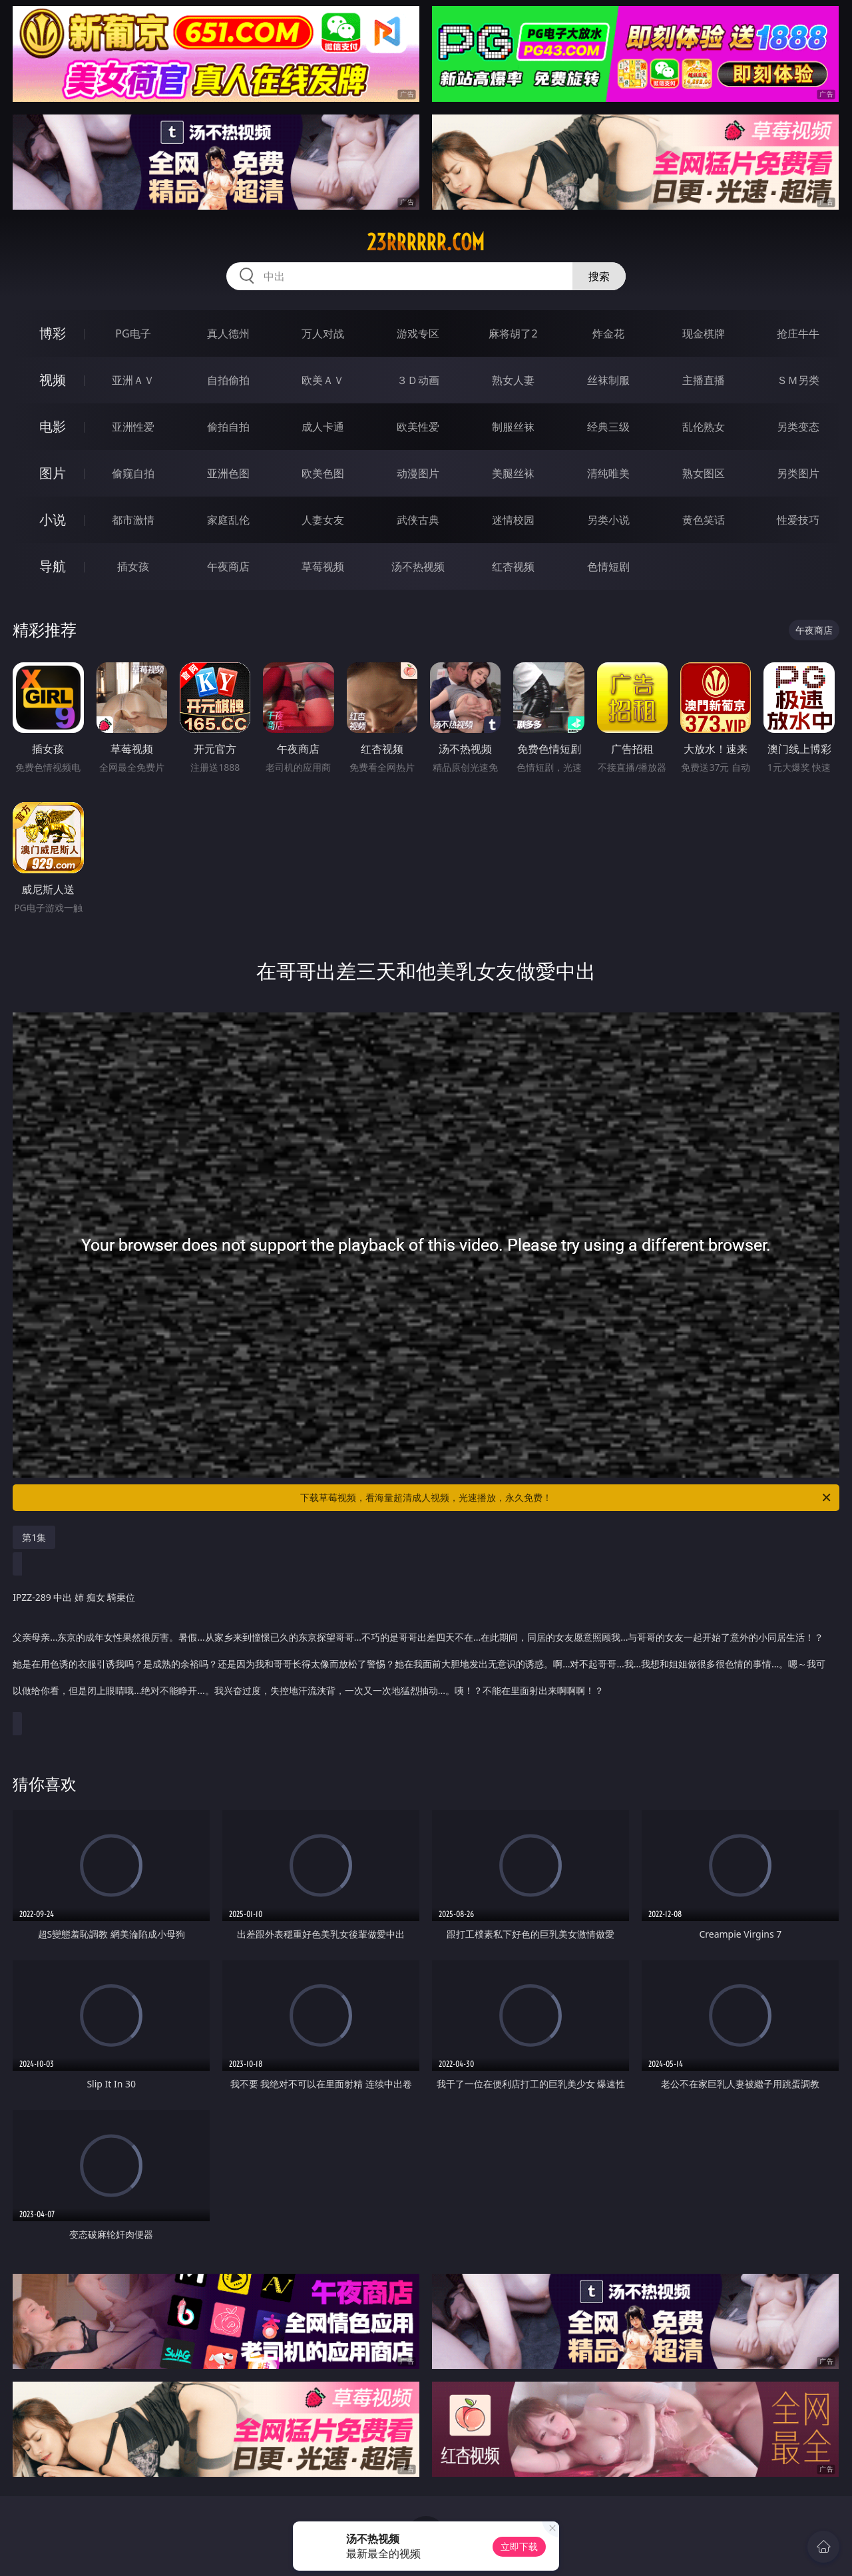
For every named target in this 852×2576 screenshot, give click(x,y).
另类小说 (608, 520)
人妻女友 (323, 520)
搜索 (599, 276)
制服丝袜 (513, 426)
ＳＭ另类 (798, 380)
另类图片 (798, 473)
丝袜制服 (608, 380)
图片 (52, 473)
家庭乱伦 (228, 520)
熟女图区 (703, 473)
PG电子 (132, 333)
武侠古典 (418, 520)
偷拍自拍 (228, 426)
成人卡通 (323, 426)
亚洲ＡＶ (133, 380)
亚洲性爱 (133, 426)
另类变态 (798, 426)
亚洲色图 (228, 473)
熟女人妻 (513, 380)
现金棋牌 (703, 333)
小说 (52, 520)
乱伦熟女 (703, 426)
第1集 (34, 1537)
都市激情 (133, 520)
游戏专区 (418, 333)
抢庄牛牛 (798, 333)
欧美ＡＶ (323, 380)
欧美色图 (323, 473)
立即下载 (519, 2546)
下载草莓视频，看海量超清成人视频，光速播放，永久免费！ (566, 1498)
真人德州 (228, 333)
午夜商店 (228, 566)
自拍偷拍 (228, 380)
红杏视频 (513, 566)
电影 (52, 426)
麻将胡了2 (513, 333)
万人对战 (323, 333)
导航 (52, 566)
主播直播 (703, 380)
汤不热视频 (418, 566)
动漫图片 (418, 473)
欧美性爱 (418, 426)
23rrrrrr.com (426, 242)
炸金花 (608, 333)
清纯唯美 (608, 473)
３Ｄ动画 (418, 380)
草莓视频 (323, 566)
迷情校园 (513, 520)
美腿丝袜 (513, 473)
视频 (52, 380)
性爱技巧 (798, 520)
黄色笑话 (703, 520)
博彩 (52, 333)
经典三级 (608, 426)
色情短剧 (608, 566)
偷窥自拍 (133, 473)
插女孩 (133, 566)
